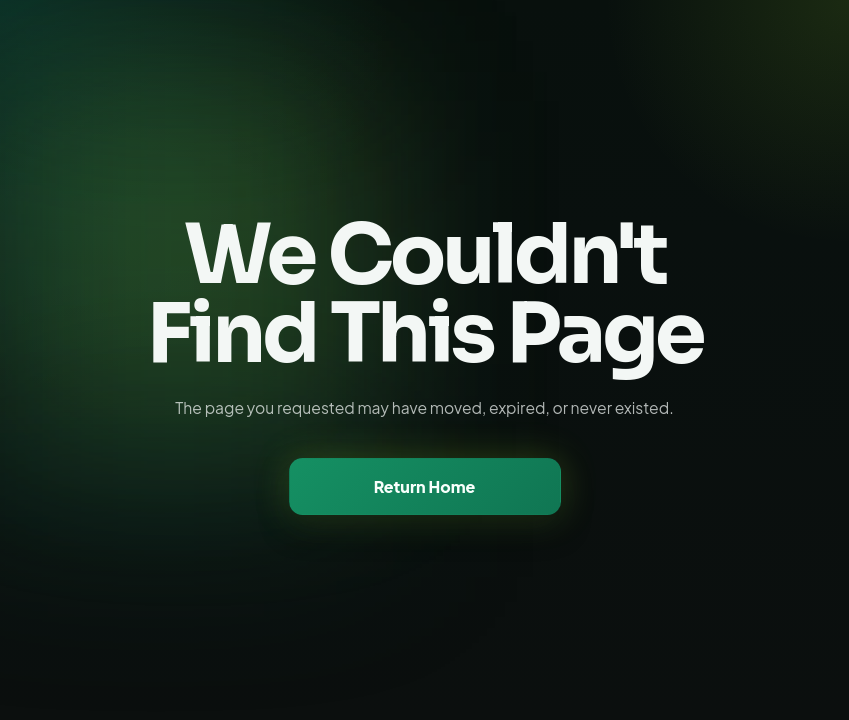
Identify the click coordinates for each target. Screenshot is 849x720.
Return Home (425, 486)
